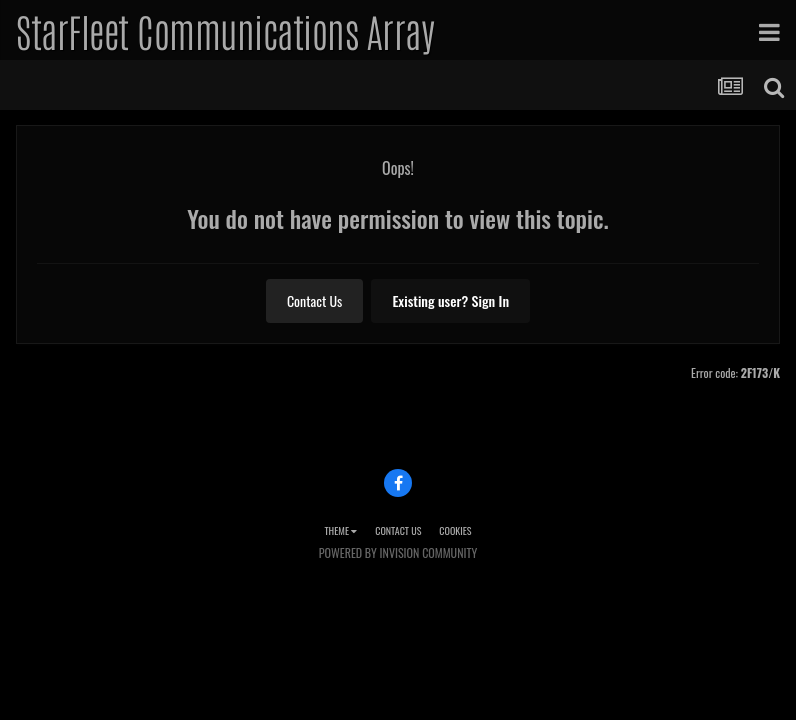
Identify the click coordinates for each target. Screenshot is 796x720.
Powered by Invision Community (398, 552)
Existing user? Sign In (450, 300)
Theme (340, 530)
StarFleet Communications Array (225, 30)
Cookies (455, 530)
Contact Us (314, 300)
